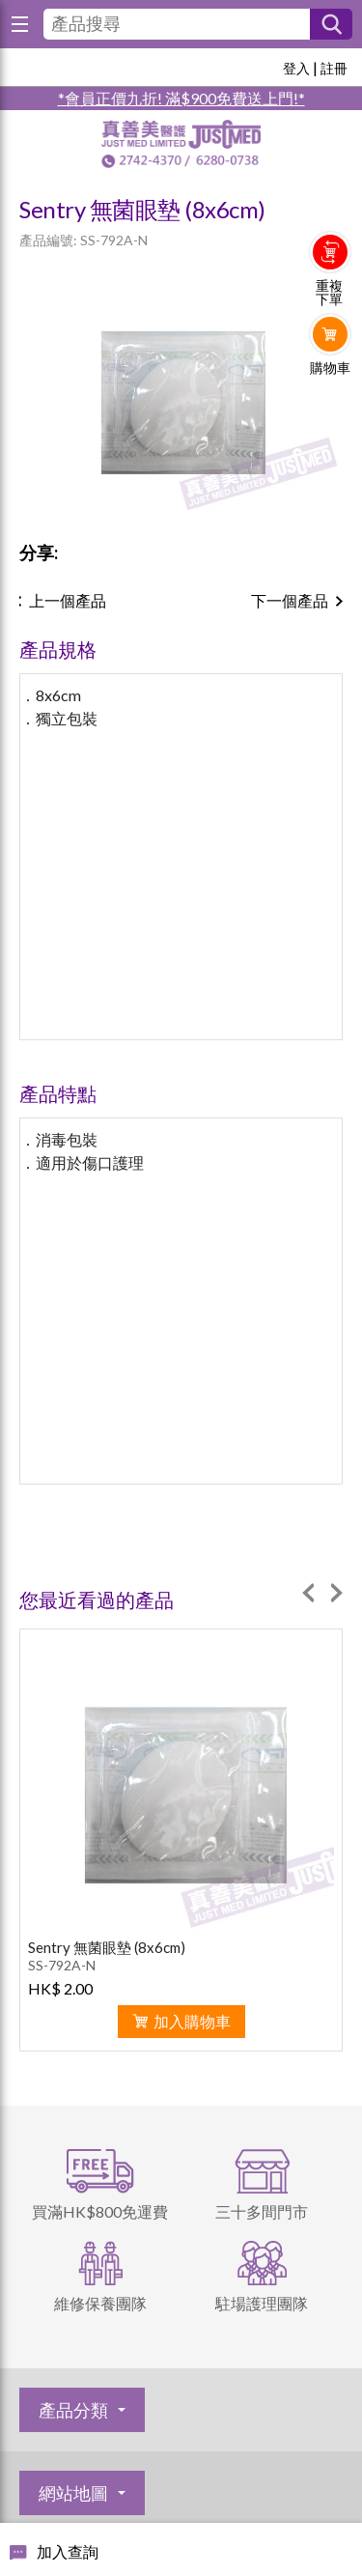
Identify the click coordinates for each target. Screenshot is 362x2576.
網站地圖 (73, 2493)
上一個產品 (67, 600)
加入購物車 (192, 2021)
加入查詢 (67, 2551)
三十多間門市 (261, 2211)
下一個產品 (289, 600)
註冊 (334, 68)
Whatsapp (330, 407)
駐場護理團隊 (261, 2303)
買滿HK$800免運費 (100, 2211)
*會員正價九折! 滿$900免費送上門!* (181, 98)
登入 (296, 68)
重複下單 (329, 292)
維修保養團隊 (100, 2303)
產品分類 (73, 2409)
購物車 (330, 368)
